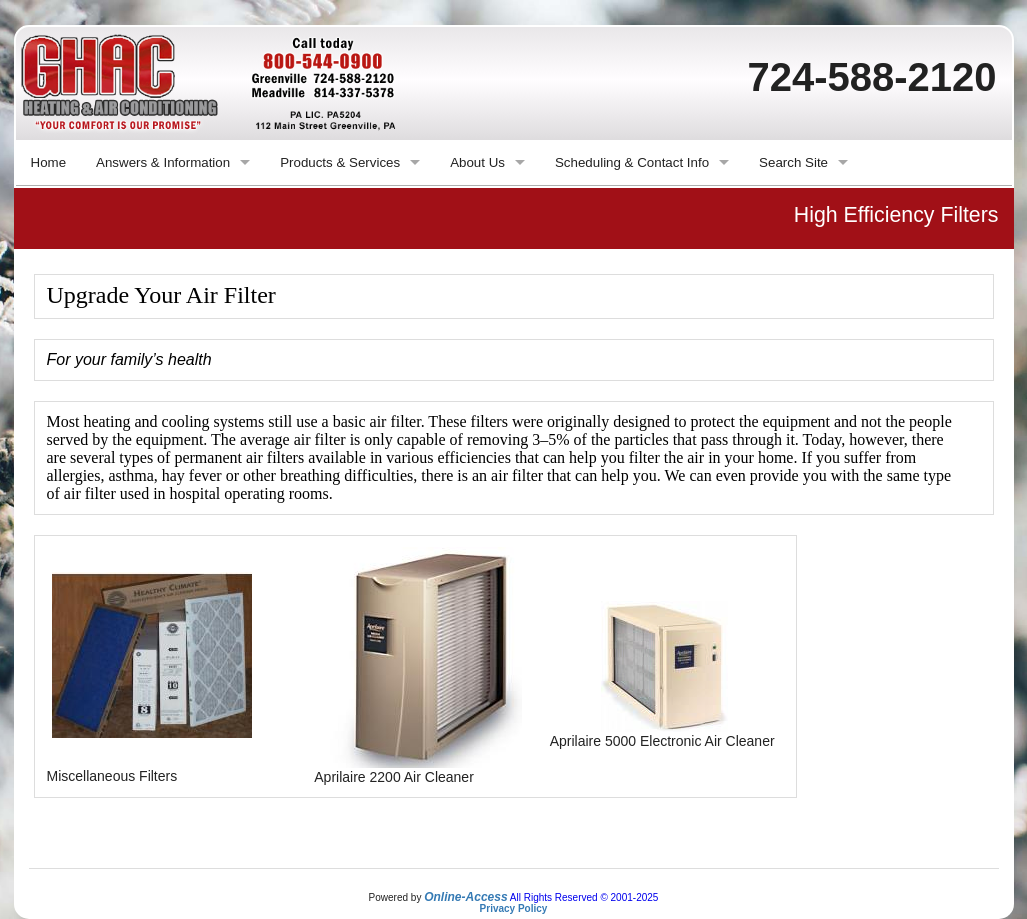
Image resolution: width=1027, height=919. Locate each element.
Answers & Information (163, 162)
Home (49, 162)
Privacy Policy (514, 908)
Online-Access (465, 897)
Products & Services (340, 162)
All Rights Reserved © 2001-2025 (584, 897)
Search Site (793, 162)
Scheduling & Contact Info (632, 162)
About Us (477, 162)
